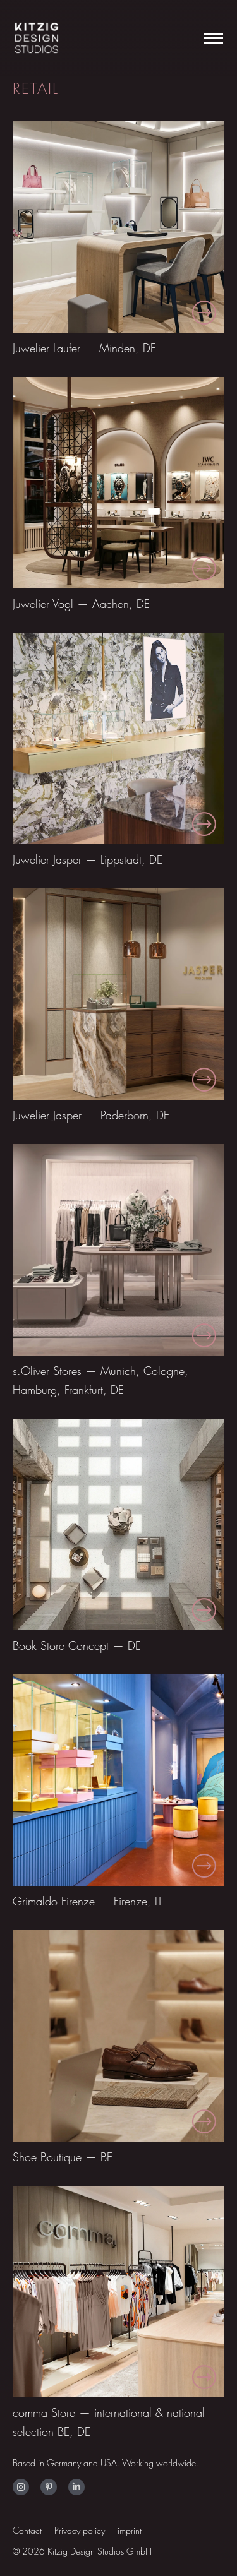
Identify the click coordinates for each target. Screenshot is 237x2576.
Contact (27, 2530)
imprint (130, 2530)
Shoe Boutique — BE (62, 2157)
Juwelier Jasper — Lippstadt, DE (87, 859)
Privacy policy (79, 2530)
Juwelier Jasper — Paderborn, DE (91, 1115)
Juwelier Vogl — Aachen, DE (81, 604)
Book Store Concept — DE (77, 1645)
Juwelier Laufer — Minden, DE (84, 348)
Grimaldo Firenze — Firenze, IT (87, 1901)
